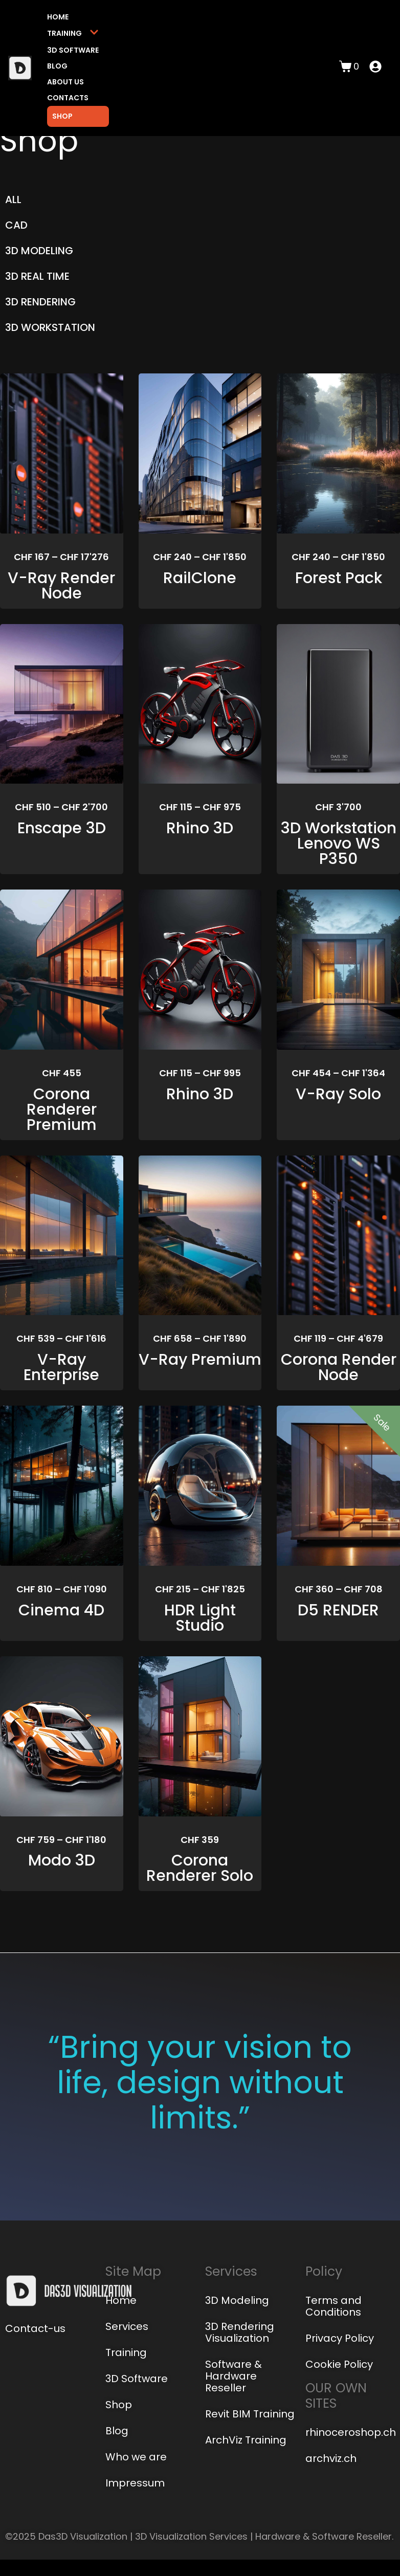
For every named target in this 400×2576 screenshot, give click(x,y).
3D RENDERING (40, 302)
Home (58, 17)
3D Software (73, 50)
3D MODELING (39, 250)
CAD (16, 225)
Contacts (67, 98)
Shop (62, 116)
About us (65, 82)
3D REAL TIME (37, 276)
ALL (13, 199)
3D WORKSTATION (50, 327)
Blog (57, 66)
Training (73, 34)
